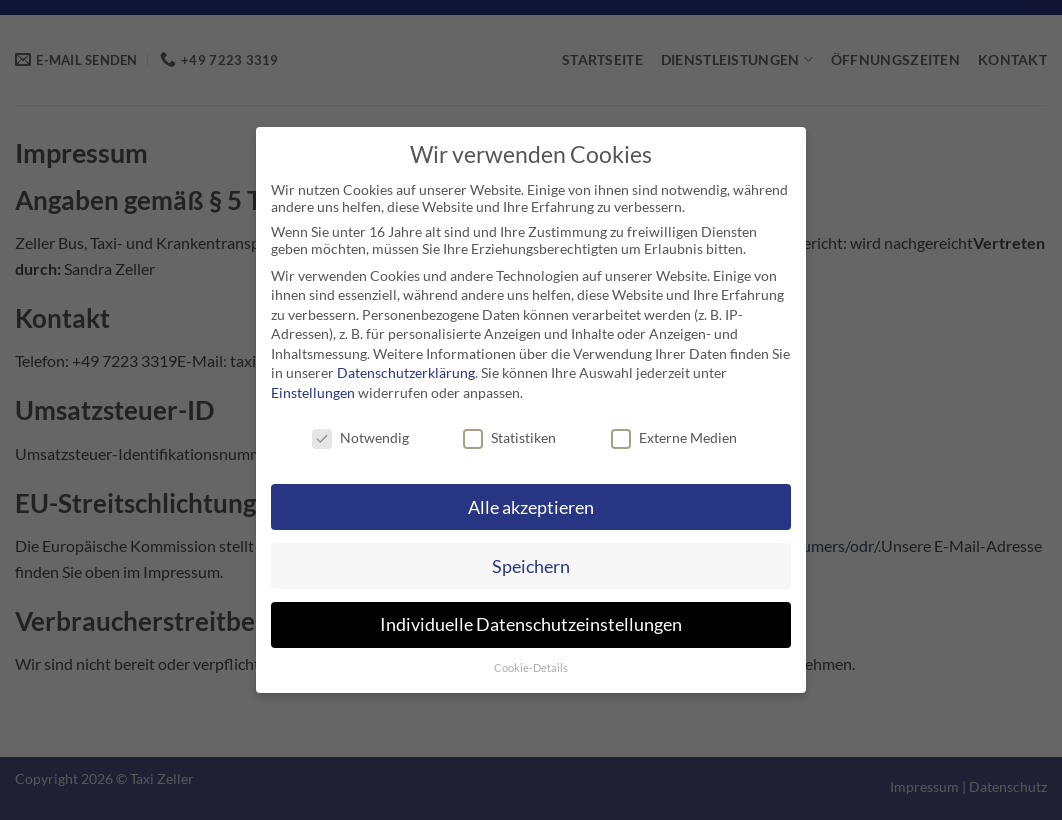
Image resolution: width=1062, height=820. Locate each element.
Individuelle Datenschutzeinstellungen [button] (531, 624)
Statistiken (509, 437)
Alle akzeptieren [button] (531, 507)
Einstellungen (313, 392)
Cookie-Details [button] (531, 668)
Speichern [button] (531, 566)
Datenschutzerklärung (406, 372)
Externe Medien (674, 437)
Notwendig (360, 437)
